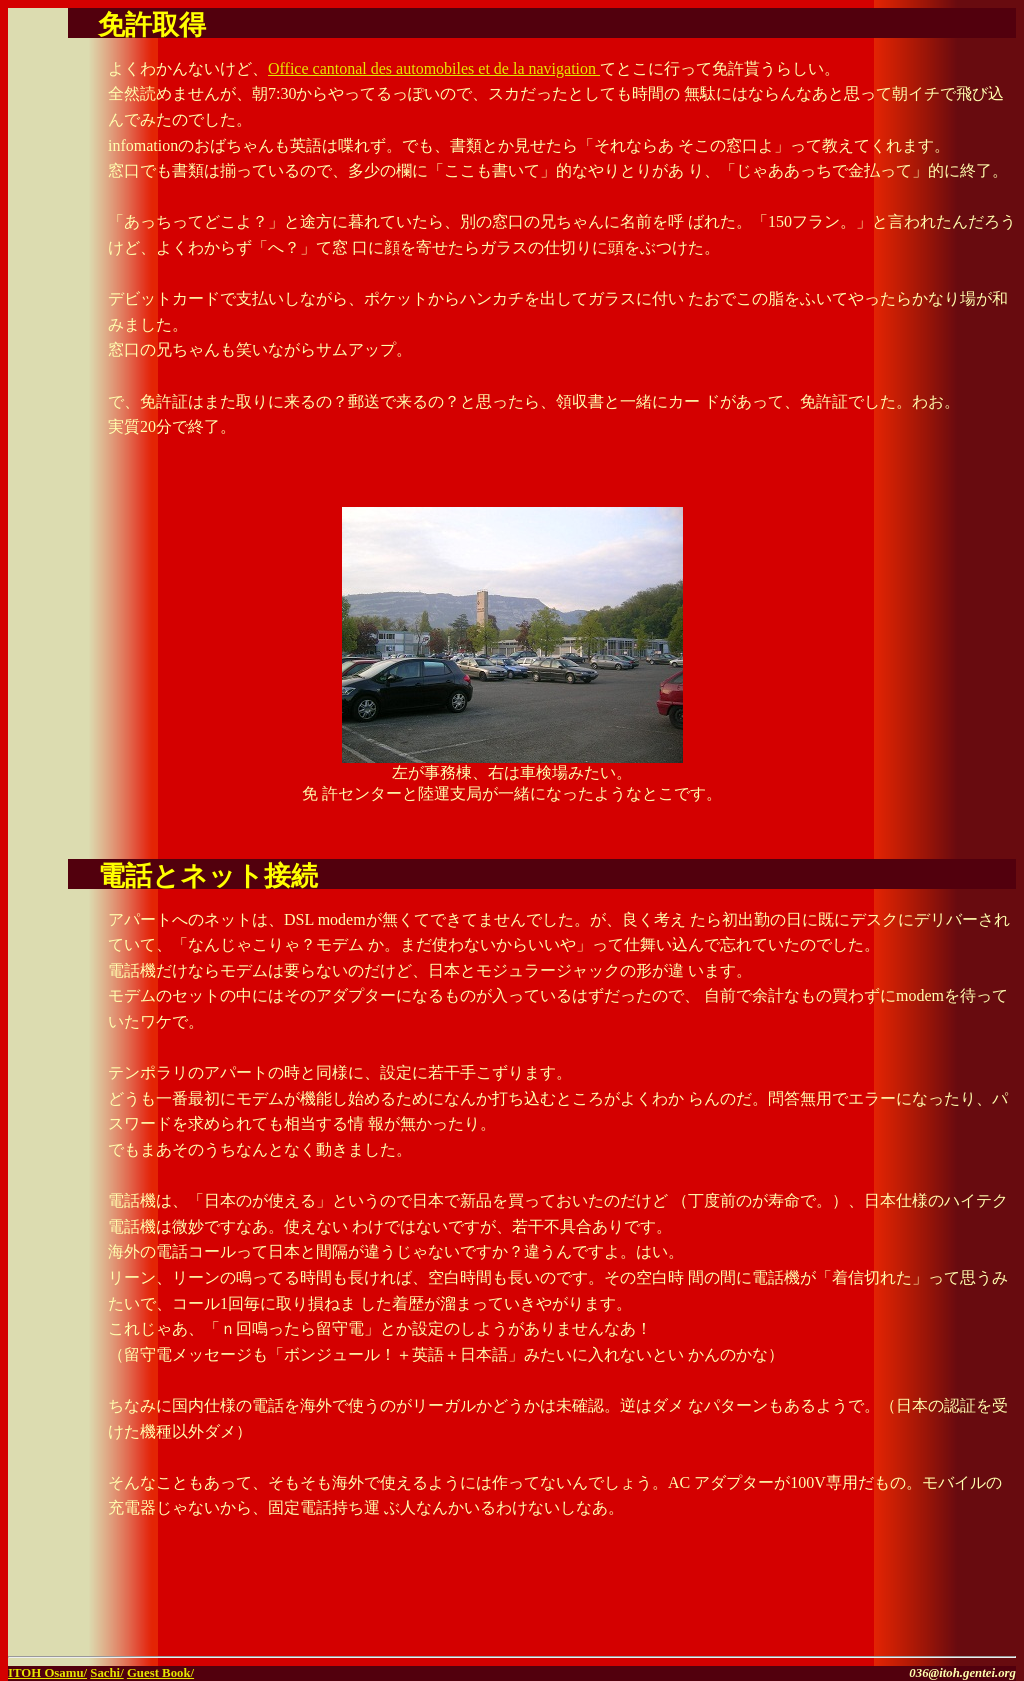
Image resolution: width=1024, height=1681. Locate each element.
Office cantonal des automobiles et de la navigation (434, 68)
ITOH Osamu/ (47, 1673)
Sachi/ (106, 1673)
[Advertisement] (782, 1618)
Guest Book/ (160, 1673)
